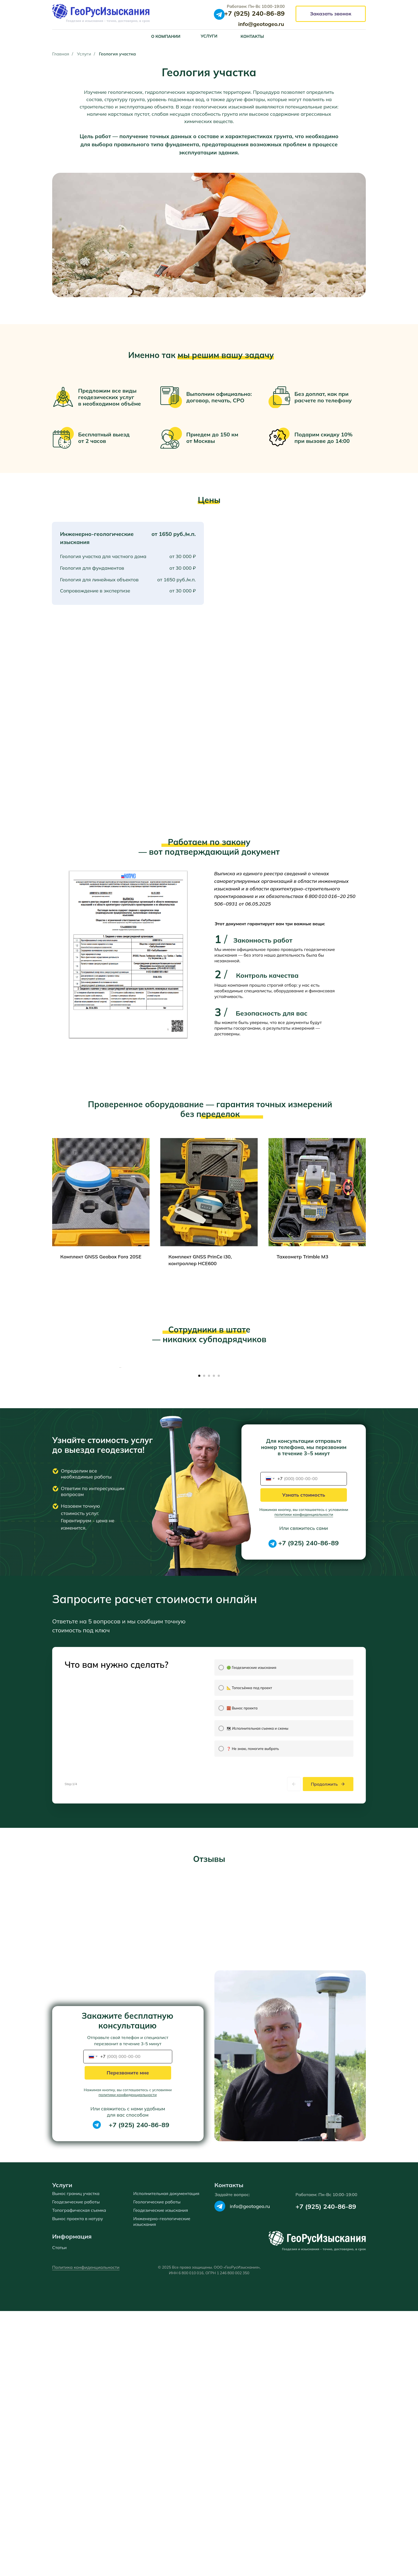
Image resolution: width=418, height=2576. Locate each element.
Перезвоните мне (128, 2338)
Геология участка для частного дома (103, 556)
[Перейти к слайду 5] (219, 1511)
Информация (72, 2501)
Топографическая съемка (79, 2475)
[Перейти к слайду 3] (209, 1511)
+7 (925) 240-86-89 (308, 1678)
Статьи (59, 2512)
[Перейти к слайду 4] (214, 1511)
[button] (331, 14)
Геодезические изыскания (160, 2475)
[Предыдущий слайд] (119, 1435)
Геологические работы (157, 2466)
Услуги (84, 54)
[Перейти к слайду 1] (199, 1511)
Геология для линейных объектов (99, 579)
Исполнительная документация (166, 2458)
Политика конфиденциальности (86, 2532)
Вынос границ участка (75, 2458)
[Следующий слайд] (298, 1435)
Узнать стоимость (303, 1630)
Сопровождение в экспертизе (95, 591)
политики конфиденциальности (303, 1649)
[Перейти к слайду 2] (204, 1511)
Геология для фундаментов (92, 568)
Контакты (228, 2450)
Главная (60, 54)
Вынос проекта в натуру (77, 2483)
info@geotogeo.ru (250, 2471)
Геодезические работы (76, 2466)
